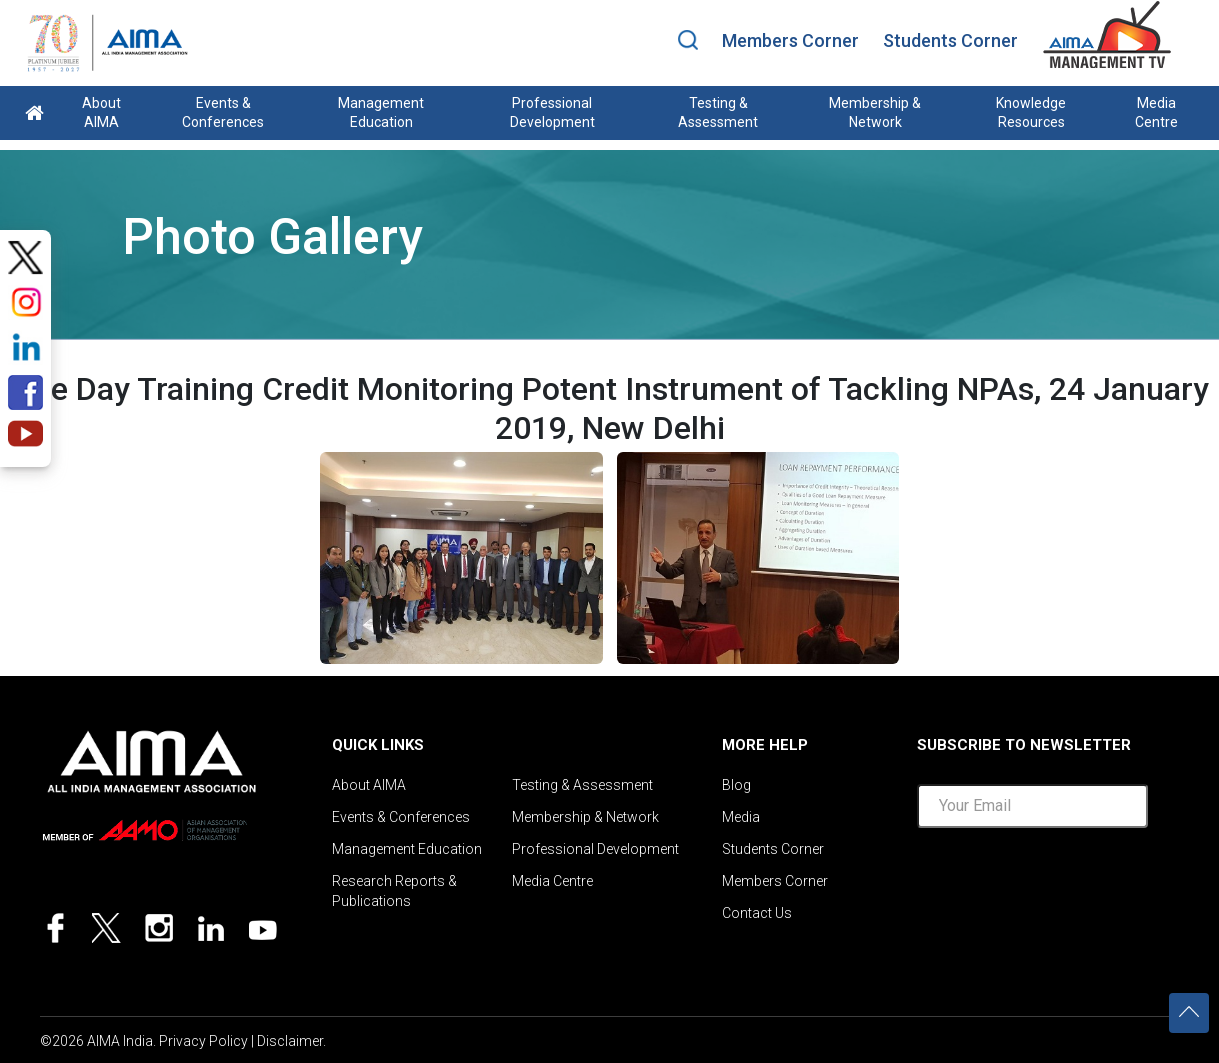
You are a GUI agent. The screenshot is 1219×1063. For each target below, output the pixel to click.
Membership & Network (875, 112)
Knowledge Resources (1031, 112)
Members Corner (790, 40)
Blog (736, 785)
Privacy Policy (203, 1041)
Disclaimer (290, 1041)
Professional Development (552, 112)
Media (741, 817)
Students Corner (950, 40)
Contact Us (757, 913)
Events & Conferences (223, 112)
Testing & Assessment (718, 112)
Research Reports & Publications (394, 891)
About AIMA (101, 112)
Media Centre (1156, 112)
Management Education (381, 112)
